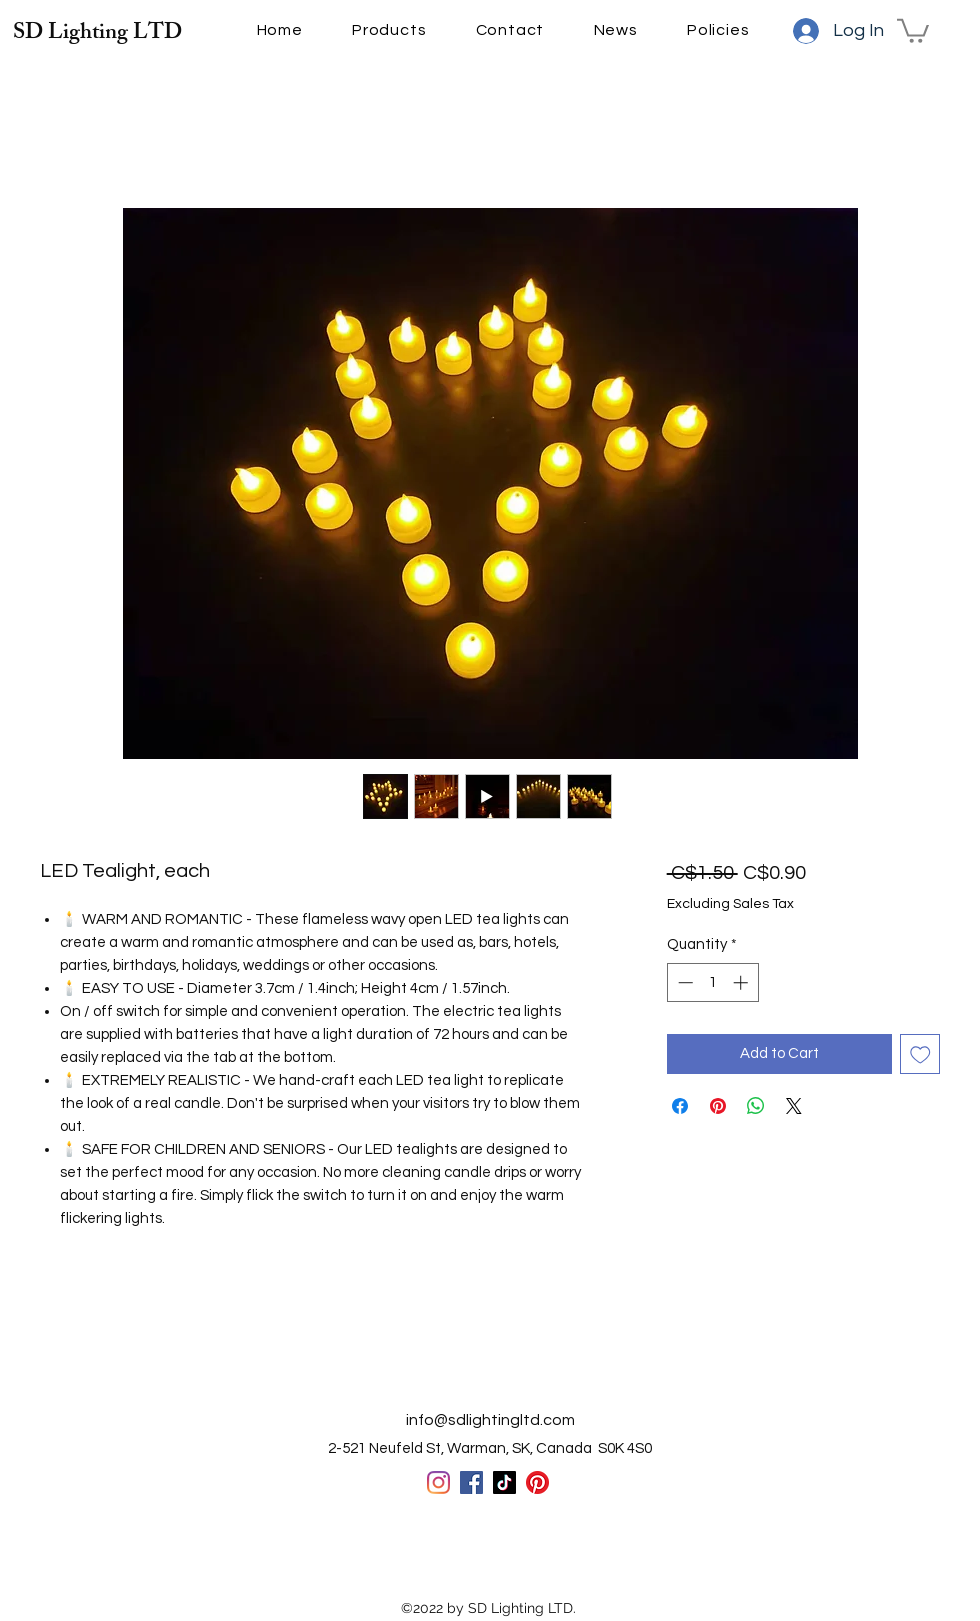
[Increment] (742, 982)
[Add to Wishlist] (920, 1054)
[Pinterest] (537, 1482)
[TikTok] (504, 1482)
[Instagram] (438, 1482)
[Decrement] (683, 982)
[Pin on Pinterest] (718, 1106)
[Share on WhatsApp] (756, 1106)
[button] (913, 29)
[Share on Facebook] (680, 1106)
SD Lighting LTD (97, 34)
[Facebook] (471, 1482)
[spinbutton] (712, 982)
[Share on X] (794, 1106)
